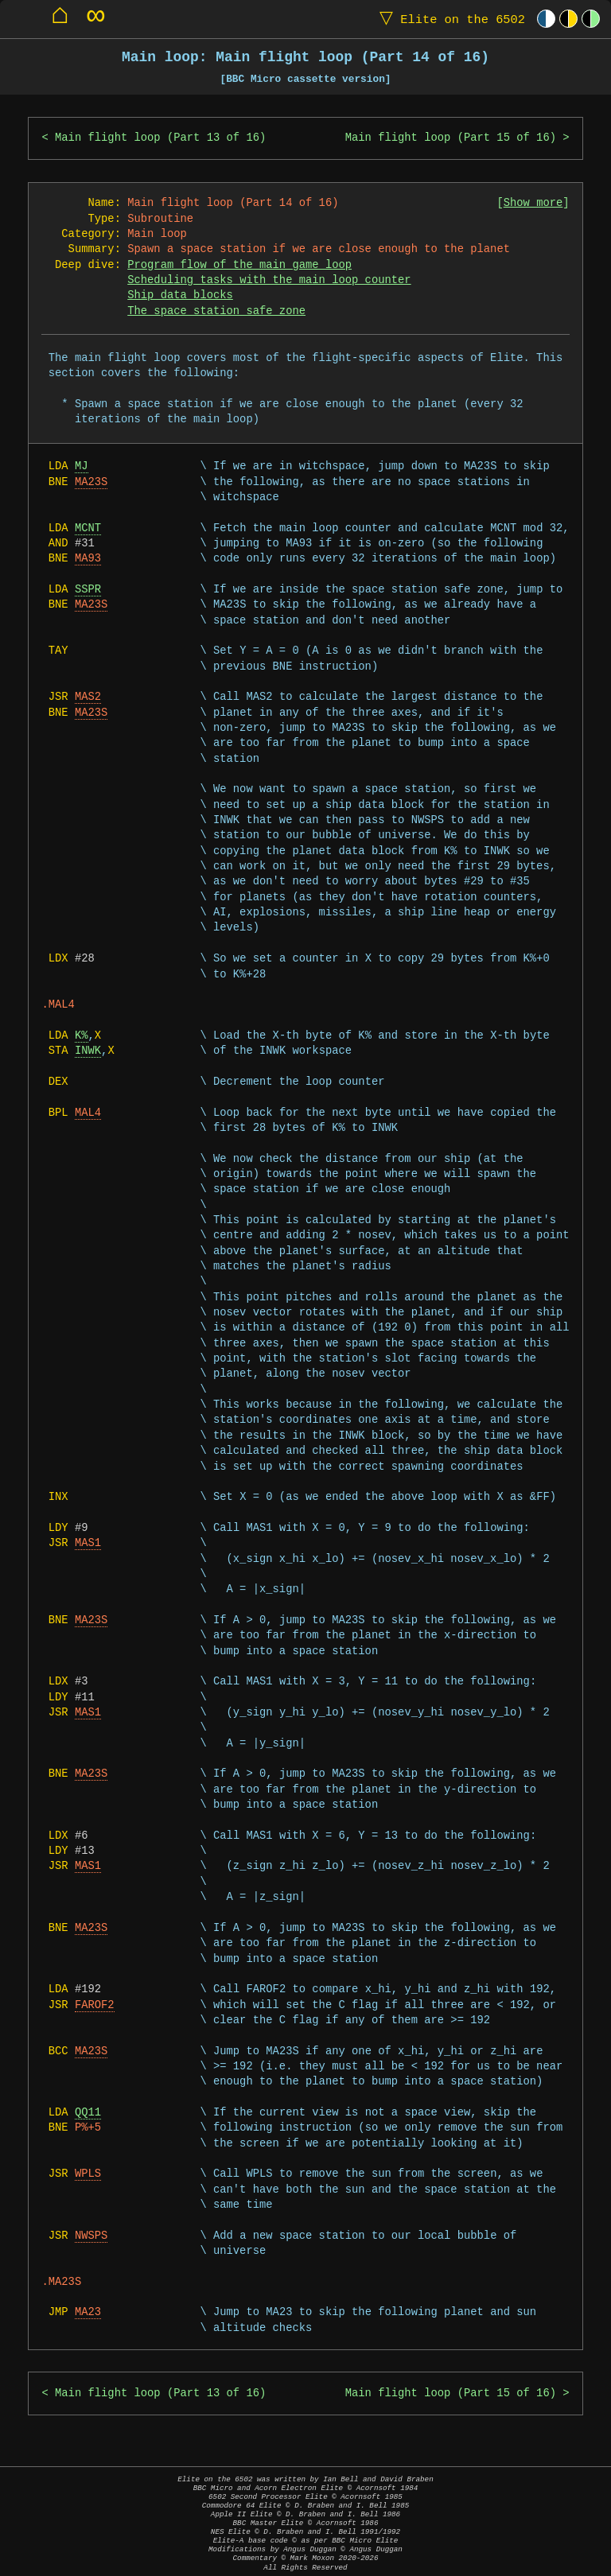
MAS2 (88, 697)
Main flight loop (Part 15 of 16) (450, 138)
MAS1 (88, 1543)
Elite (448, 18)
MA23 (88, 2312)
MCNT (88, 528)
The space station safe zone (216, 311)
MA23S (91, 482)
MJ (81, 466)
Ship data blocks (180, 295)
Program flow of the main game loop (239, 265)
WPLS (88, 2174)
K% (81, 1035)
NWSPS (91, 2236)
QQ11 (88, 2112)
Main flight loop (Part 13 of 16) (160, 138)
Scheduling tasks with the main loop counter (269, 280)
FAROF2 (95, 2005)
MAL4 (88, 1113)
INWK (88, 1051)
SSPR (88, 589)
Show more (533, 203)
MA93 (88, 558)
